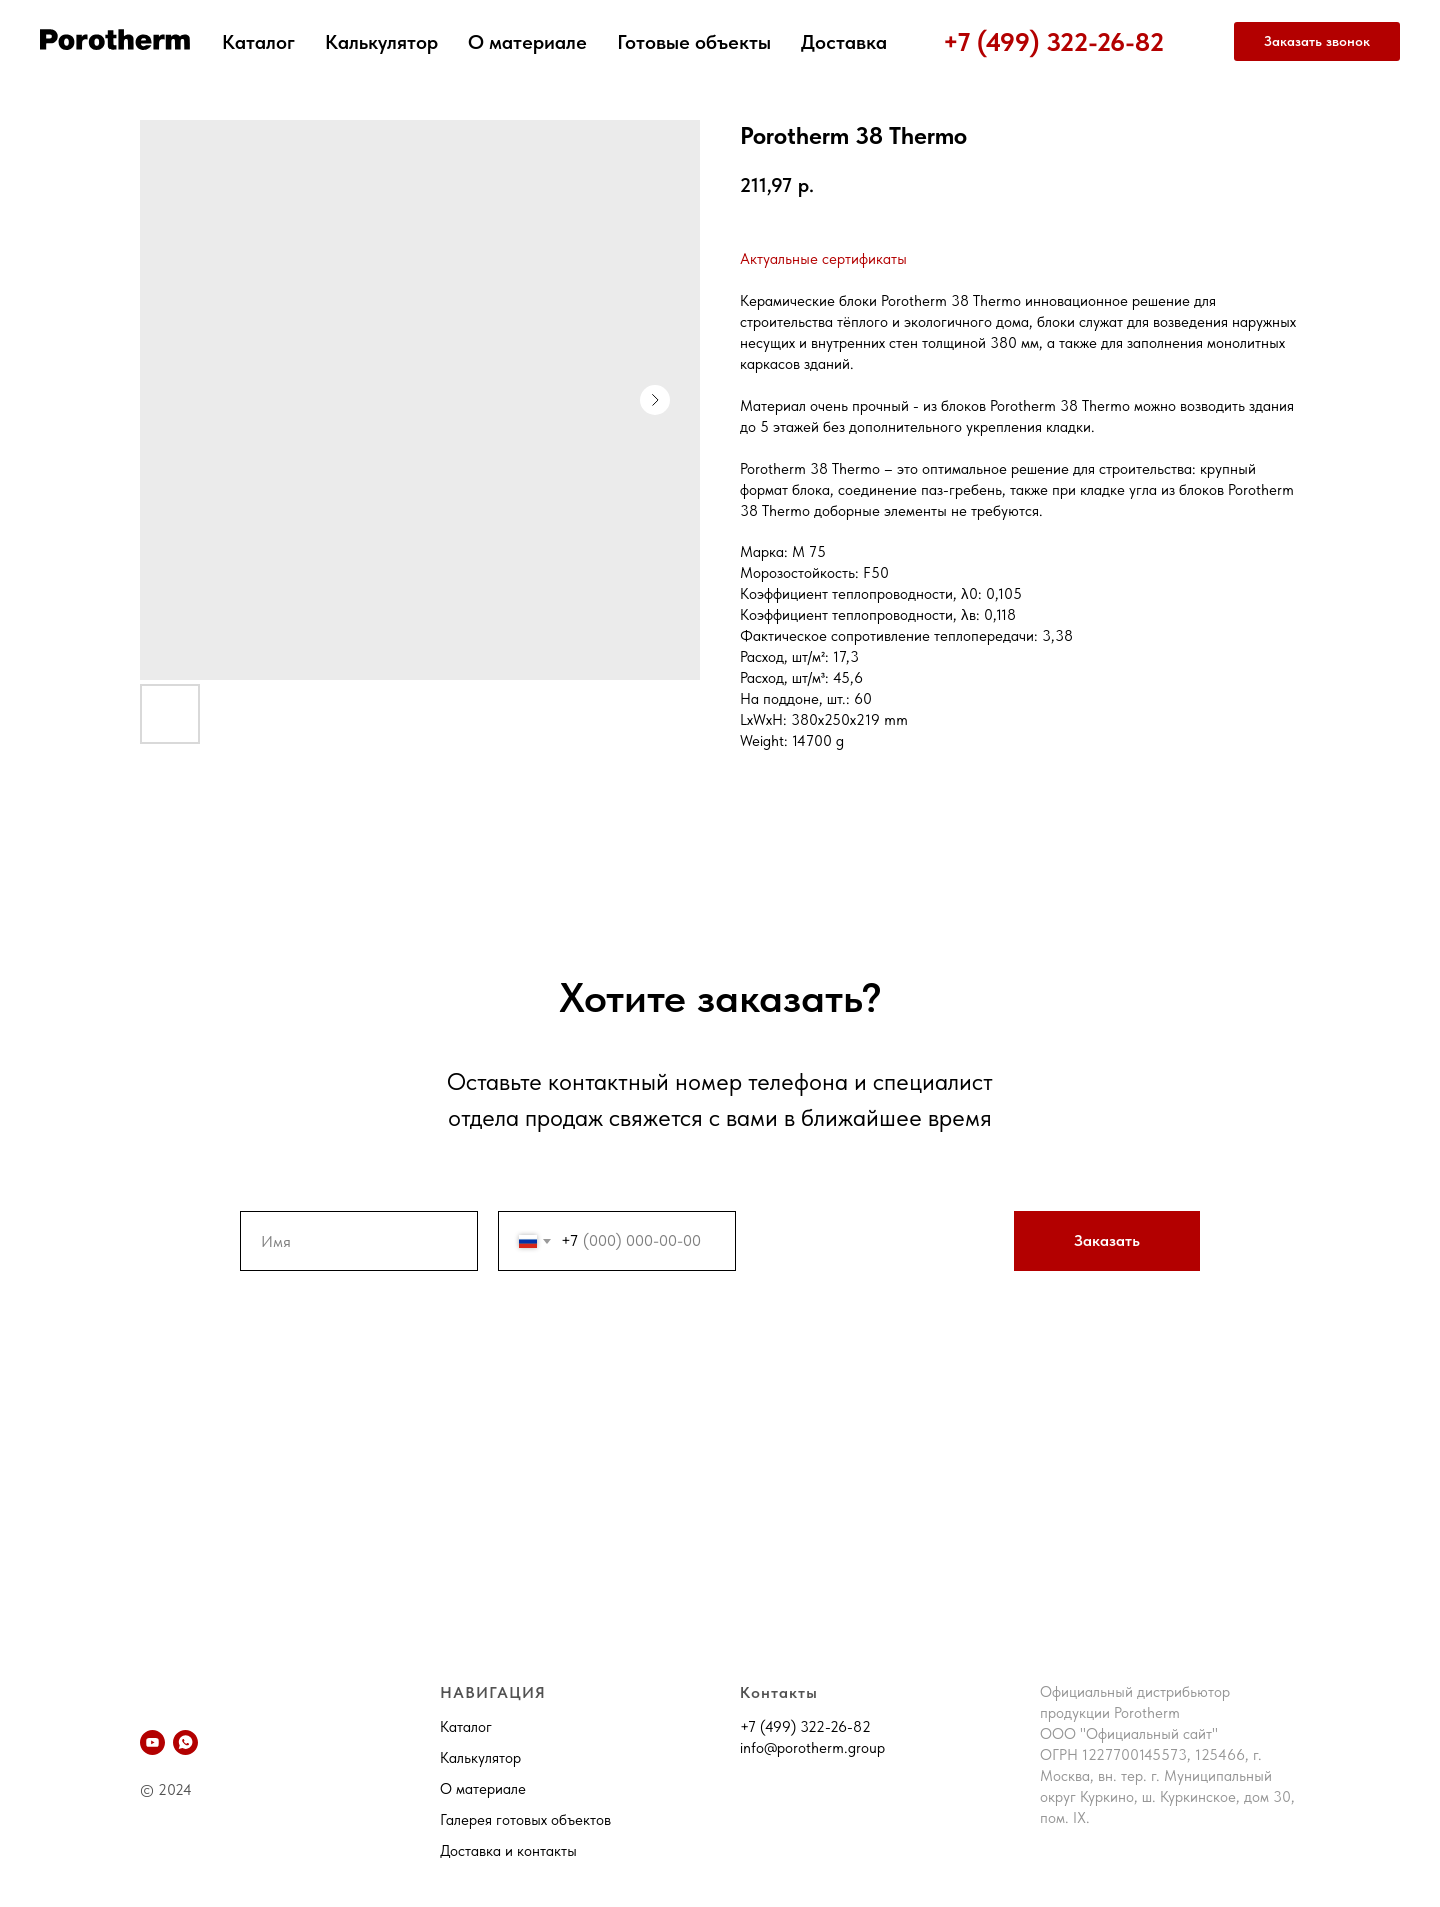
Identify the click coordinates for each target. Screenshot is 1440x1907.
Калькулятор (381, 42)
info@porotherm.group (812, 1748)
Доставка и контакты (508, 1851)
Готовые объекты (694, 42)
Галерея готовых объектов (525, 1820)
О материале (527, 42)
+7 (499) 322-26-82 (1053, 41)
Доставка (844, 42)
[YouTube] (152, 1742)
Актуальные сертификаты (823, 259)
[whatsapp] (185, 1742)
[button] (1317, 42)
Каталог (258, 42)
